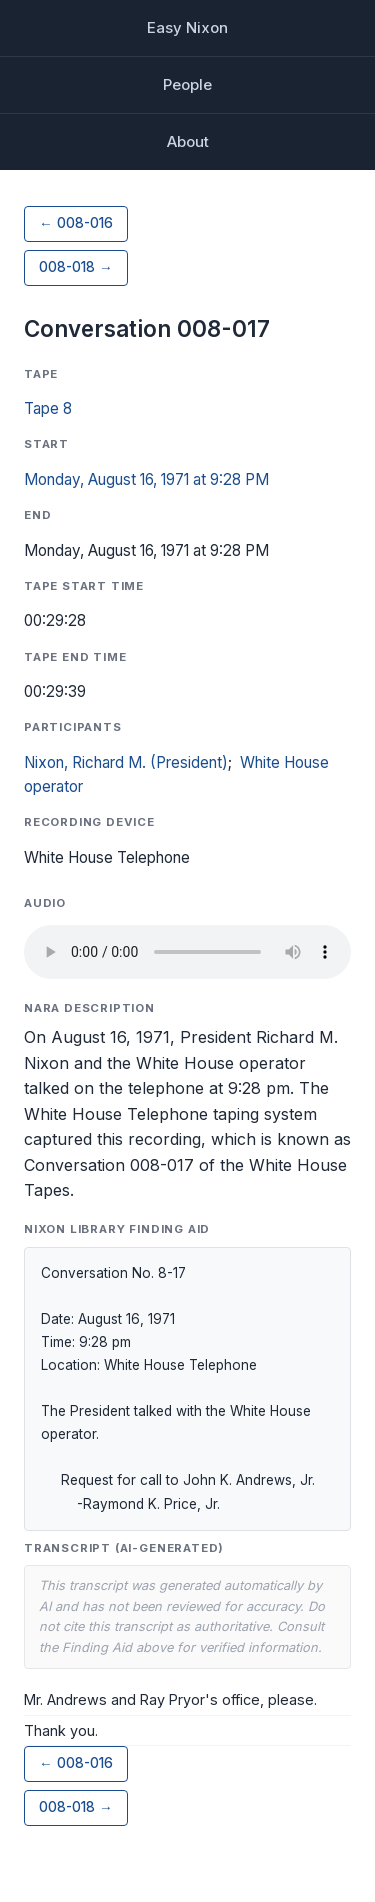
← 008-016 (76, 223)
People (187, 84)
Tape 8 (48, 408)
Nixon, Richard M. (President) (126, 762)
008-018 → (76, 267)
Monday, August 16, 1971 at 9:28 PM (146, 479)
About (188, 141)
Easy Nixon (187, 27)
